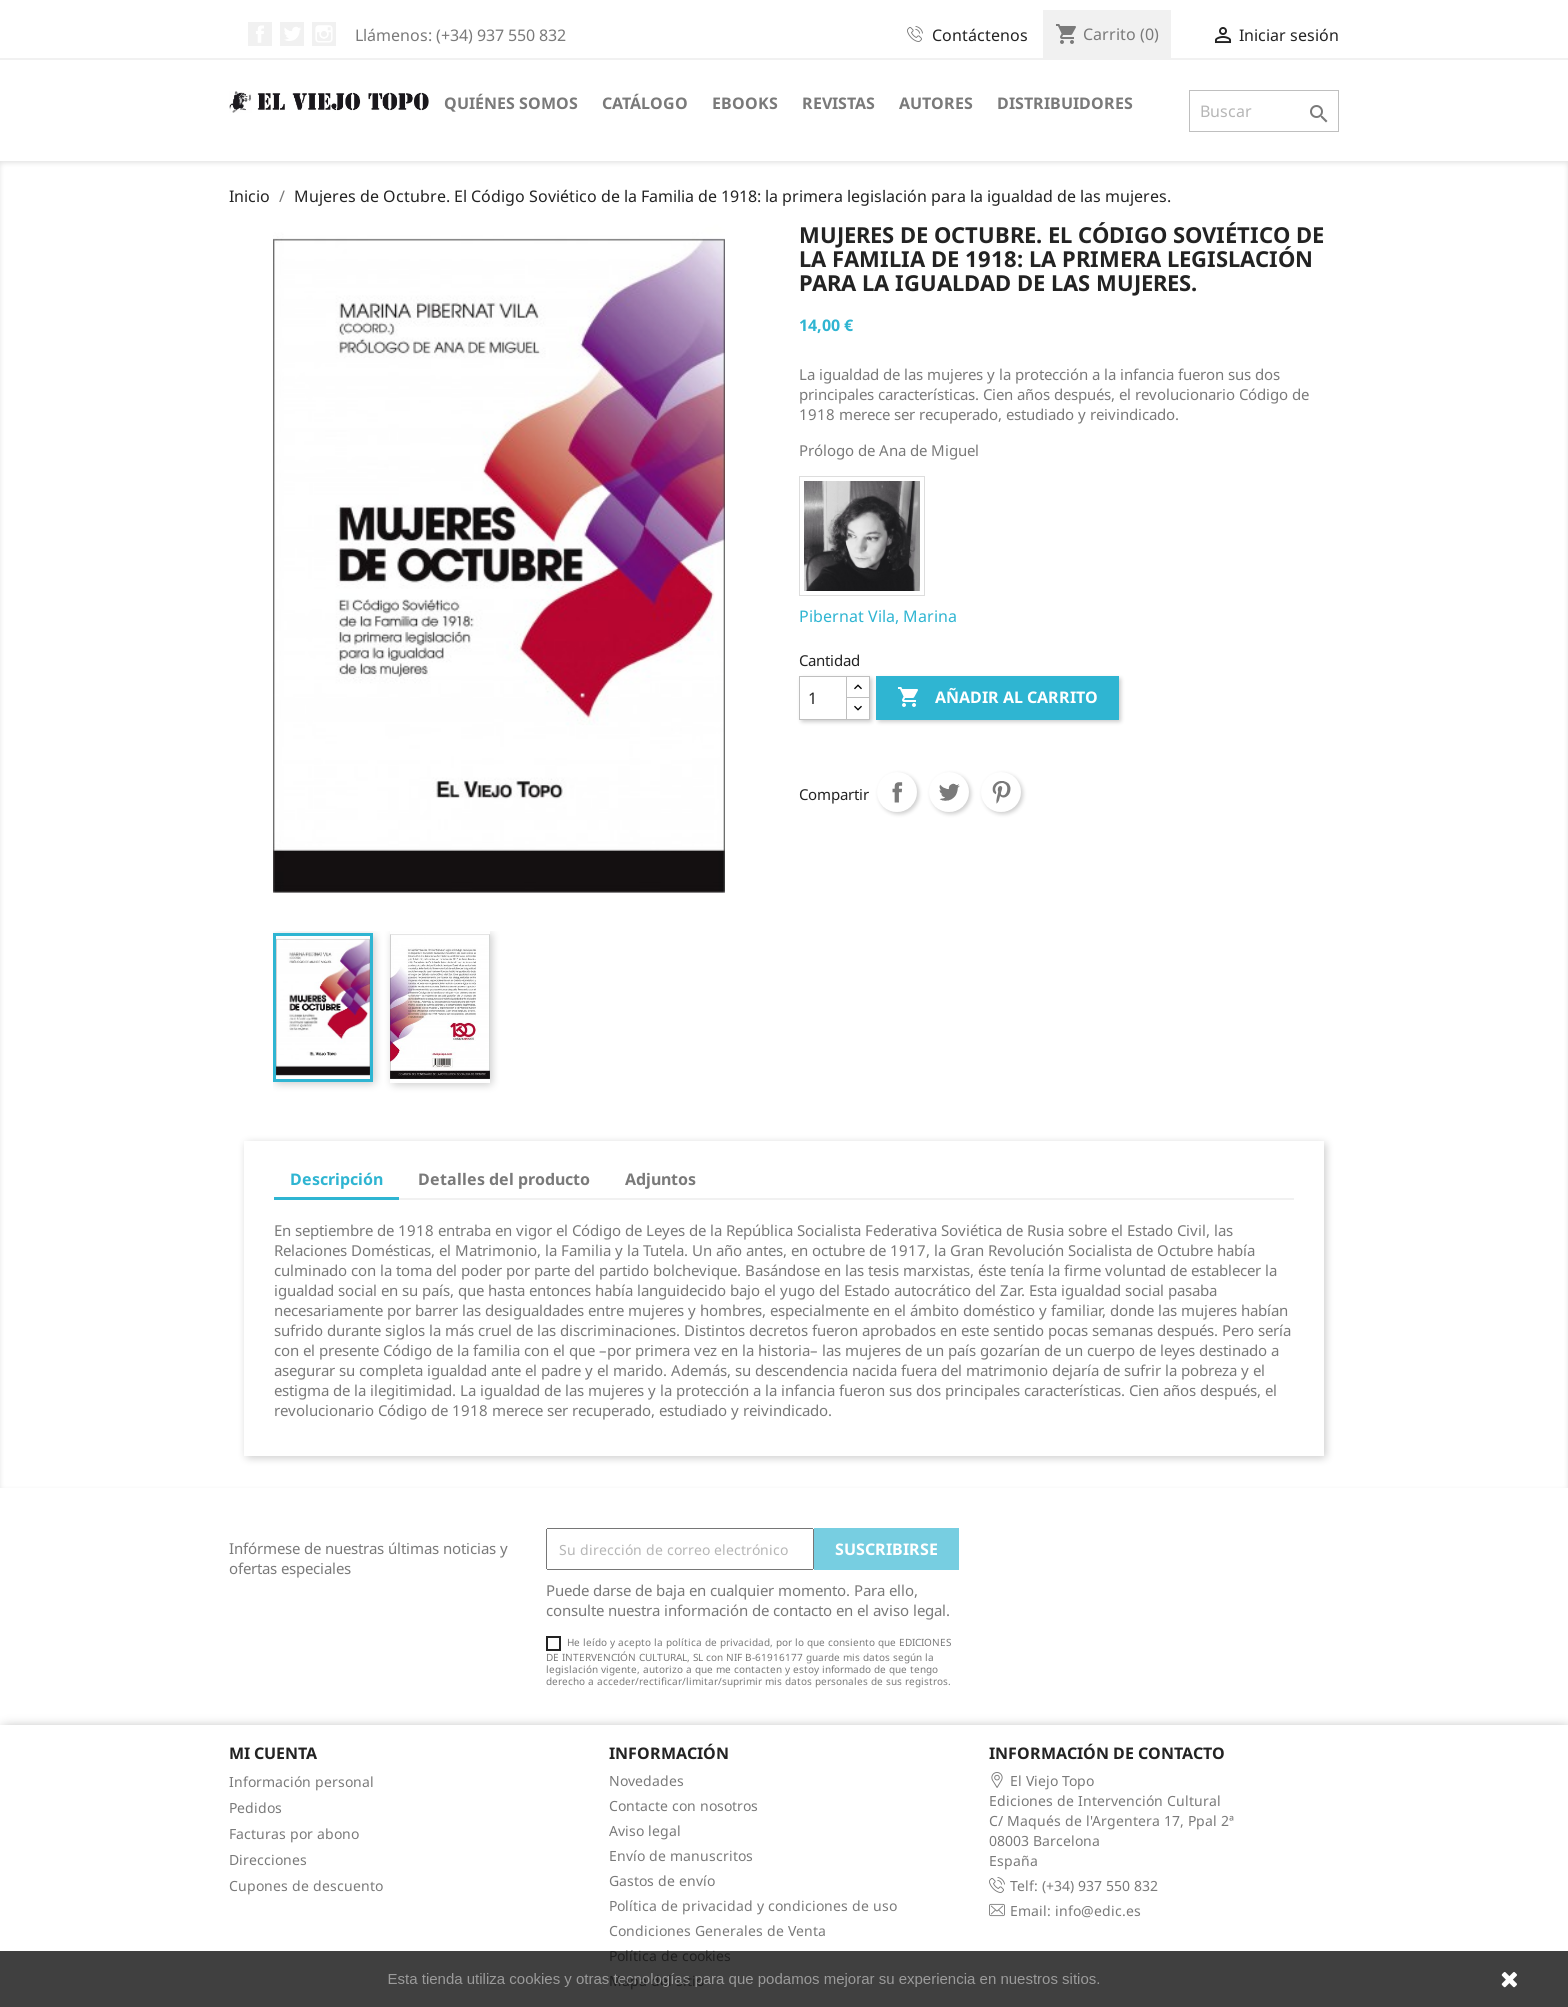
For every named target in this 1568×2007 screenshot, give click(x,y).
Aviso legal (645, 1830)
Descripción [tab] (336, 1179)
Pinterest (1001, 792)
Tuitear (949, 792)
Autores (936, 103)
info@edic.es (1098, 1910)
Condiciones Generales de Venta (717, 1930)
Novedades (646, 1780)
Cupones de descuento (306, 1885)
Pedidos (255, 1807)
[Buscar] (1264, 111)
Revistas (838, 103)
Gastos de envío (662, 1880)
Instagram (324, 34)
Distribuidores (1065, 103)
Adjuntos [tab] (660, 1179)
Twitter (292, 34)
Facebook (260, 34)
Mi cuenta (273, 1753)
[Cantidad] (823, 698)
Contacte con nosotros (683, 1805)
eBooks (745, 103)
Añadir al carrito (997, 698)
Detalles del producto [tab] (504, 1179)
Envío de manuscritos (681, 1855)
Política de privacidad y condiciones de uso (753, 1905)
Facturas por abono (294, 1833)
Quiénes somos (511, 103)
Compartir (897, 792)
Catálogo (645, 103)
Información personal (301, 1781)
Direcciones (268, 1859)
